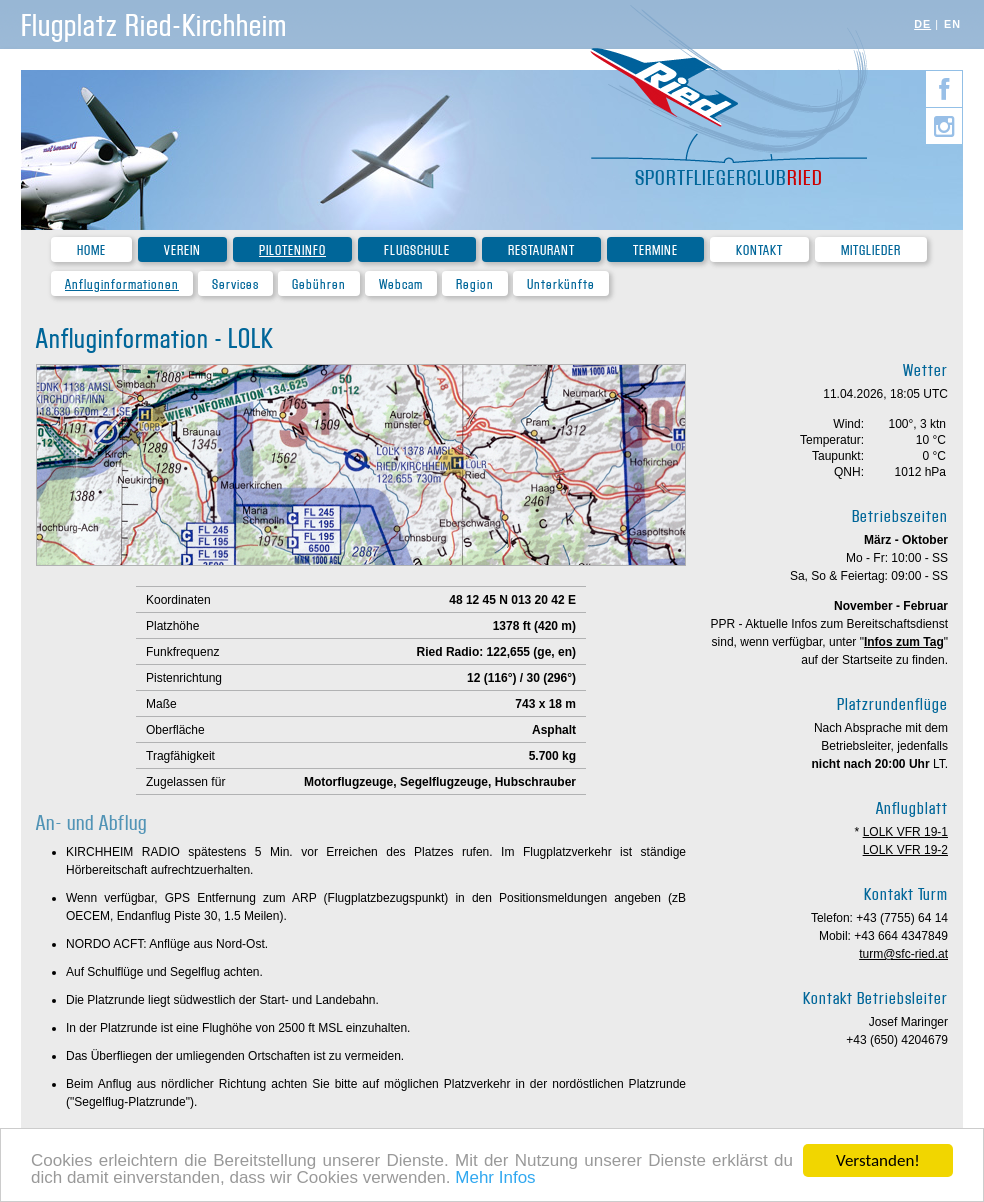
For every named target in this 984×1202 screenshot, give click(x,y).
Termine (655, 250)
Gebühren (319, 284)
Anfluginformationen (122, 284)
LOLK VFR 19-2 (905, 850)
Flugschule (417, 250)
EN (952, 24)
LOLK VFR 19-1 (905, 832)
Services (235, 284)
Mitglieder (871, 250)
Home (91, 250)
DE (922, 24)
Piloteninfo (292, 250)
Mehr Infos (495, 1179)
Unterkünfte (561, 284)
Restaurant (541, 250)
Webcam (401, 284)
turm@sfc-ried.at (903, 954)
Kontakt (759, 250)
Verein (182, 250)
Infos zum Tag (904, 642)
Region (475, 284)
